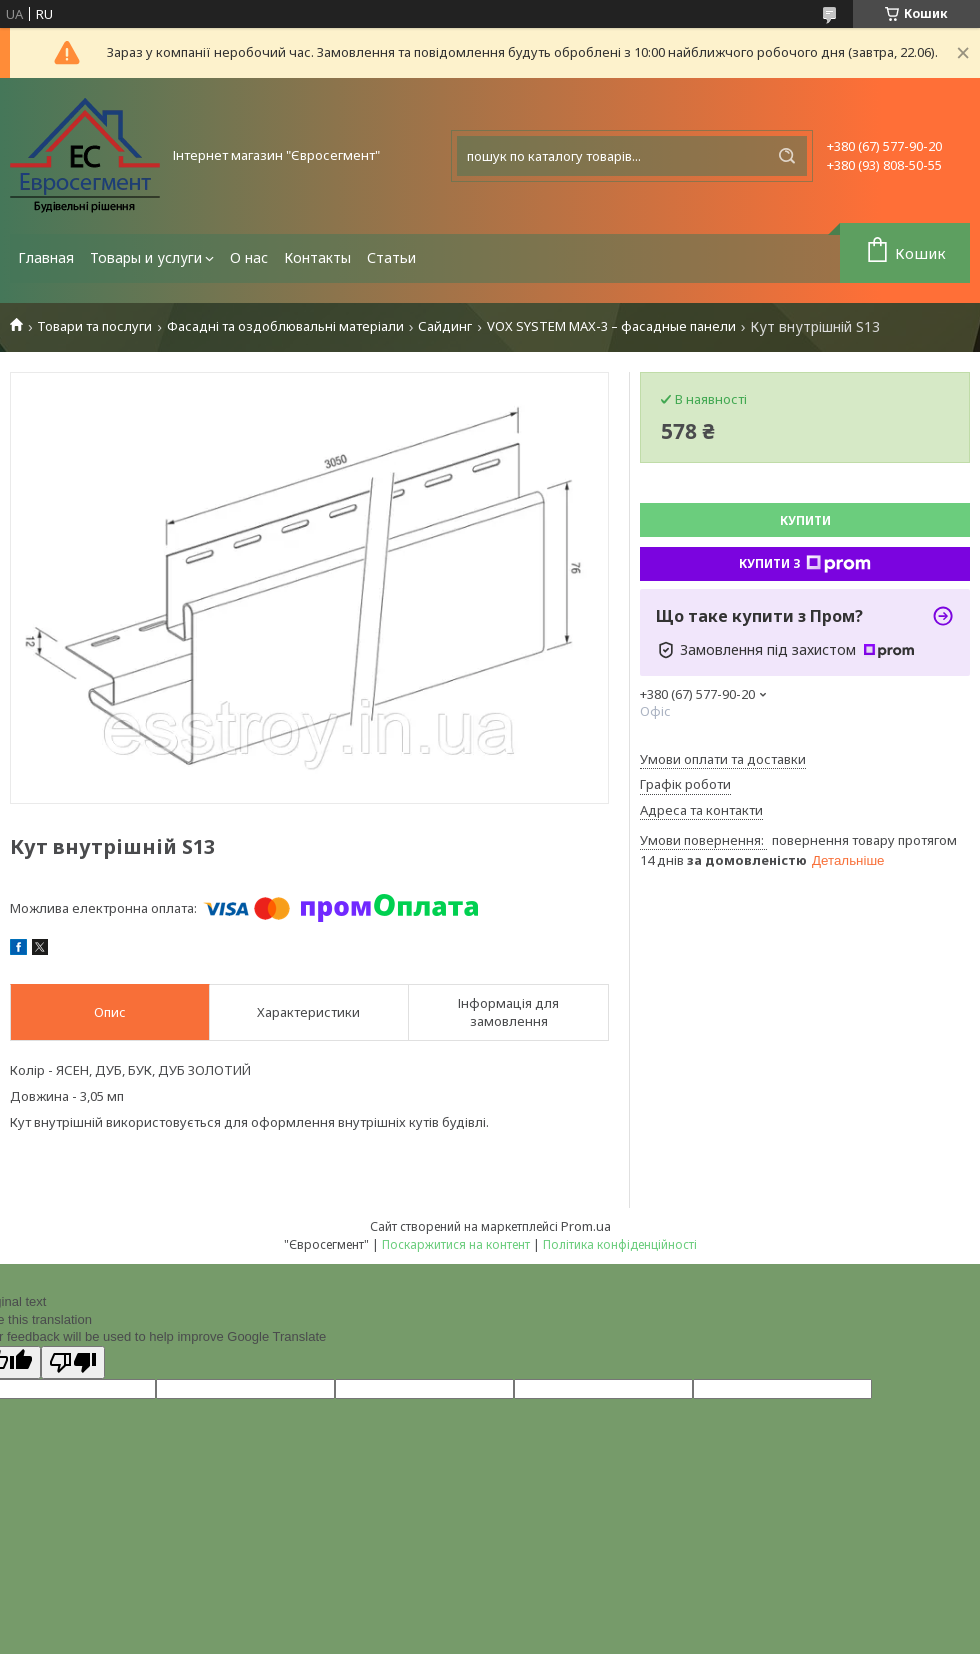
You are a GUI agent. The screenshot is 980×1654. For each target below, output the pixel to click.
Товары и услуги (146, 257)
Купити (805, 520)
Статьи (391, 257)
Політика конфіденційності (620, 1244)
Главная (46, 257)
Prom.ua (586, 1226)
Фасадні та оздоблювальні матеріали (285, 326)
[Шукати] (787, 156)
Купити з (805, 564)
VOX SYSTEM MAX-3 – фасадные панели (611, 326)
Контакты (317, 257)
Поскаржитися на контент (456, 1244)
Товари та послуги (94, 326)
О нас (249, 257)
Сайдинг (445, 326)
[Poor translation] (73, 1362)
